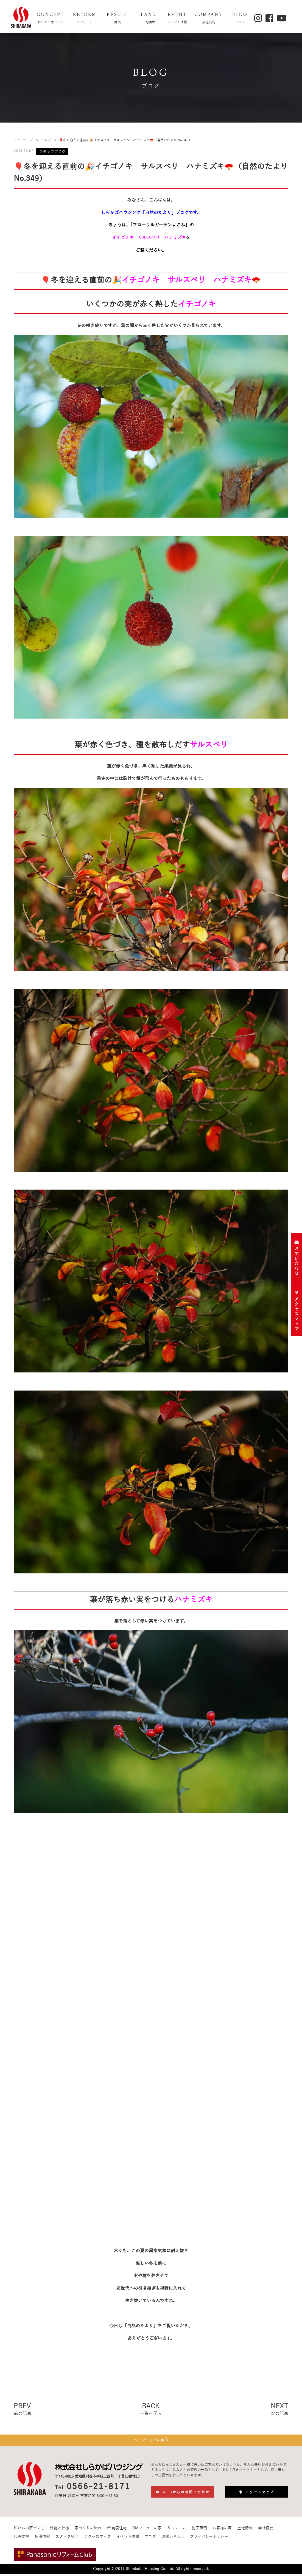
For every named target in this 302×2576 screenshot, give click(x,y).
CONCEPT (51, 18)
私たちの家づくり (29, 2531)
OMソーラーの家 (147, 2531)
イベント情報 (127, 2539)
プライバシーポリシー (209, 2539)
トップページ (23, 140)
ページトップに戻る (151, 2441)
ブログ (46, 140)
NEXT (279, 2409)
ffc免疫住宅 (117, 2531)
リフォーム (176, 2531)
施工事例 (199, 2531)
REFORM (85, 18)
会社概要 (265, 2531)
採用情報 (42, 2539)
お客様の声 (222, 2531)
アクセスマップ (97, 2539)
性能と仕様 (59, 2531)
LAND (148, 18)
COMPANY (208, 18)
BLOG (240, 18)
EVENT (177, 18)
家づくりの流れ (88, 2531)
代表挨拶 (21, 2539)
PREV (22, 2409)
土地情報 (245, 2531)
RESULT (117, 18)
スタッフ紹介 (67, 2539)
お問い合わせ (172, 2539)
